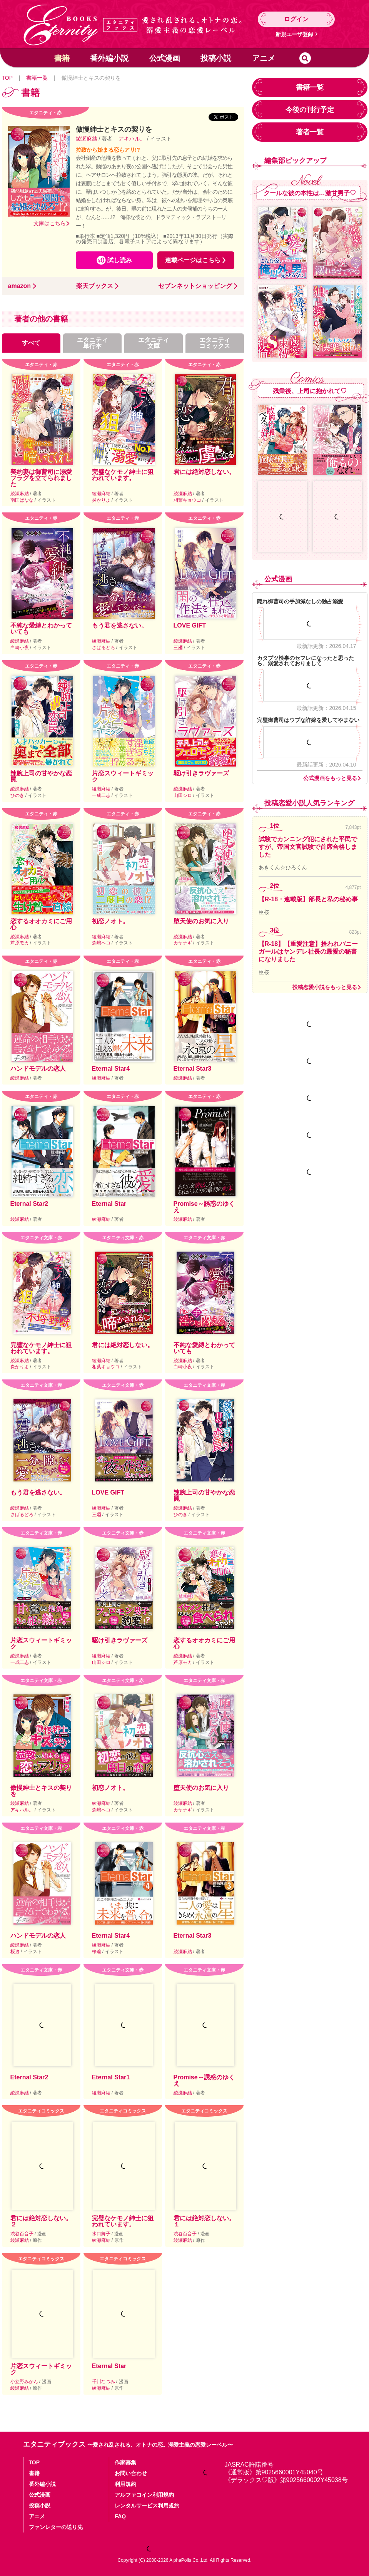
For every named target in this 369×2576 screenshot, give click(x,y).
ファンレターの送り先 (56, 2527)
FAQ (120, 2516)
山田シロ (183, 795)
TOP (7, 78)
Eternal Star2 (29, 1203)
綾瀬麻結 (87, 139)
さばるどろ (104, 647)
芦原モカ (20, 943)
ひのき (17, 795)
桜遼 (15, 1951)
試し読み (119, 260)
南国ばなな (22, 500)
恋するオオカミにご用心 (41, 924)
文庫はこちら (49, 223)
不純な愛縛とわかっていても (41, 628)
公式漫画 (164, 58)
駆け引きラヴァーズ (201, 773)
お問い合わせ (131, 2473)
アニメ (263, 58)
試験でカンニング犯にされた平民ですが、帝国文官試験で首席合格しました (308, 847)
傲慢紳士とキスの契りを (41, 1790)
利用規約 (125, 2484)
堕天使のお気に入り (201, 921)
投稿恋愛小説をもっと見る (324, 987)
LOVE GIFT (190, 625)
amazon (19, 286)
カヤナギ (183, 943)
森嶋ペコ (102, 943)
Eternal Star (109, 1203)
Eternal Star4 (111, 1068)
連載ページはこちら (192, 260)
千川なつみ (104, 2381)
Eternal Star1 (111, 2077)
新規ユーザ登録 (294, 34)
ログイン (296, 19)
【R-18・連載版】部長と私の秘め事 (308, 899)
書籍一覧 (37, 78)
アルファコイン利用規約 (144, 2495)
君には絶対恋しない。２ (41, 2221)
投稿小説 (215, 58)
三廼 (179, 647)
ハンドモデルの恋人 (38, 1068)
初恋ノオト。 (110, 921)
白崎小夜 (20, 647)
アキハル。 (132, 139)
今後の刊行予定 (310, 110)
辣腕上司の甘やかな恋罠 (41, 776)
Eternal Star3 (193, 1068)
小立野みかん (24, 2381)
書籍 (62, 58)
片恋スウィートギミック (123, 776)
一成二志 (102, 795)
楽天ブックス (94, 286)
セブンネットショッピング (195, 286)
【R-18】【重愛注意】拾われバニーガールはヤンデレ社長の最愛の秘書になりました (308, 951)
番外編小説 (109, 58)
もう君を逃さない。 (119, 625)
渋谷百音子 (22, 2233)
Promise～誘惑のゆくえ (204, 1206)
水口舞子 (102, 2233)
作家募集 (125, 2462)
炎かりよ (102, 500)
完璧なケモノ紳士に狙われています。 (123, 475)
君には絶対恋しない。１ (204, 2221)
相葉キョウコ (188, 500)
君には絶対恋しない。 (204, 472)
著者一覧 (310, 132)
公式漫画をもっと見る (330, 778)
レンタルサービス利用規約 (147, 2505)
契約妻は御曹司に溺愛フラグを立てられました (41, 478)
